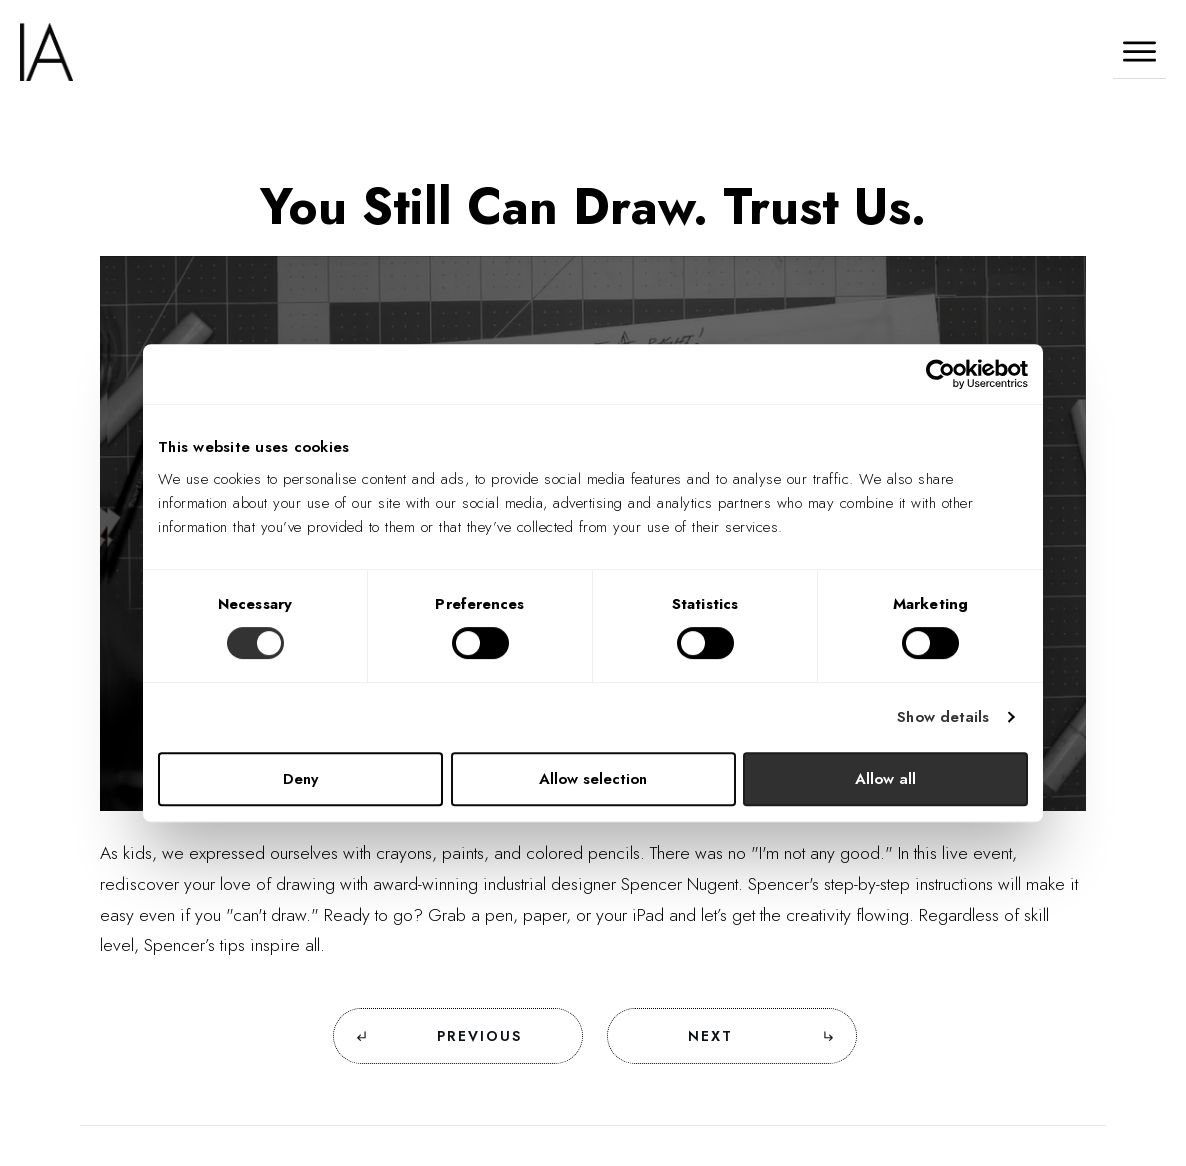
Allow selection (593, 779)
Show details (943, 717)
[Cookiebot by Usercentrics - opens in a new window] (940, 374)
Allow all (885, 779)
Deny (300, 779)
